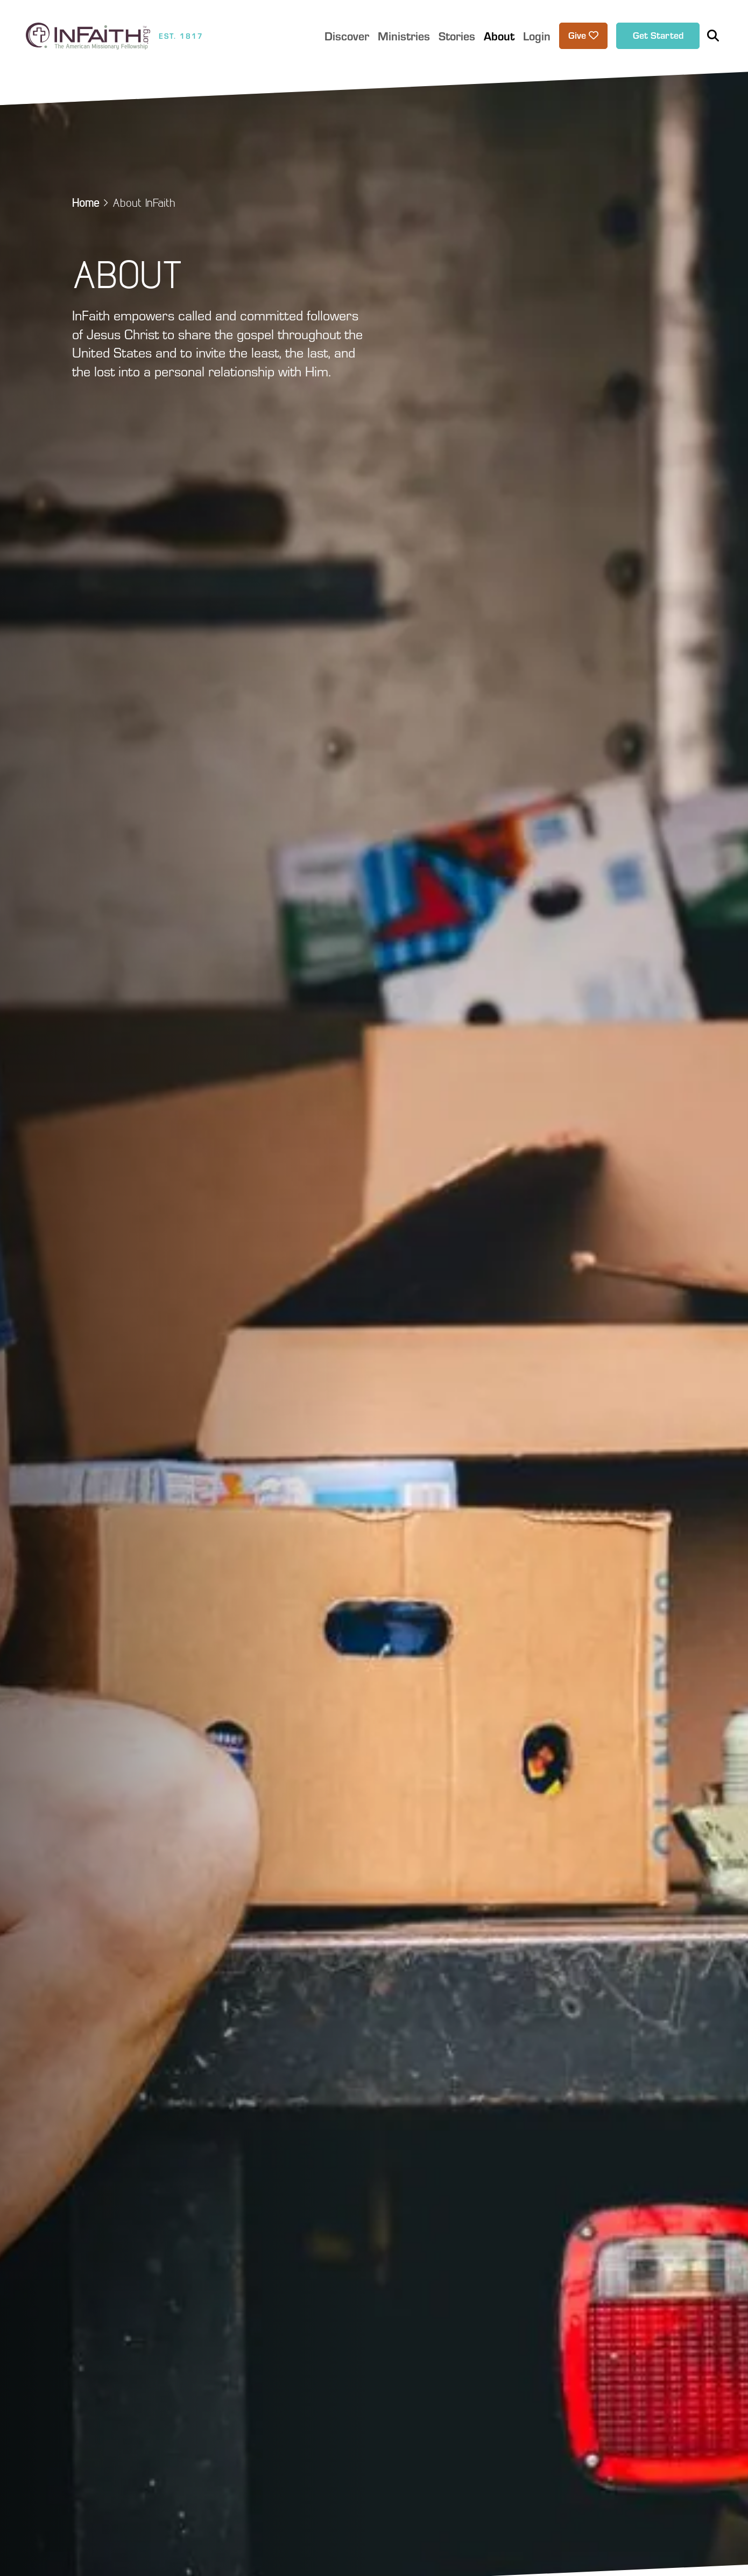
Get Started (658, 34)
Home (85, 202)
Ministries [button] (404, 35)
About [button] (499, 35)
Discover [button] (346, 35)
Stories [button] (457, 35)
